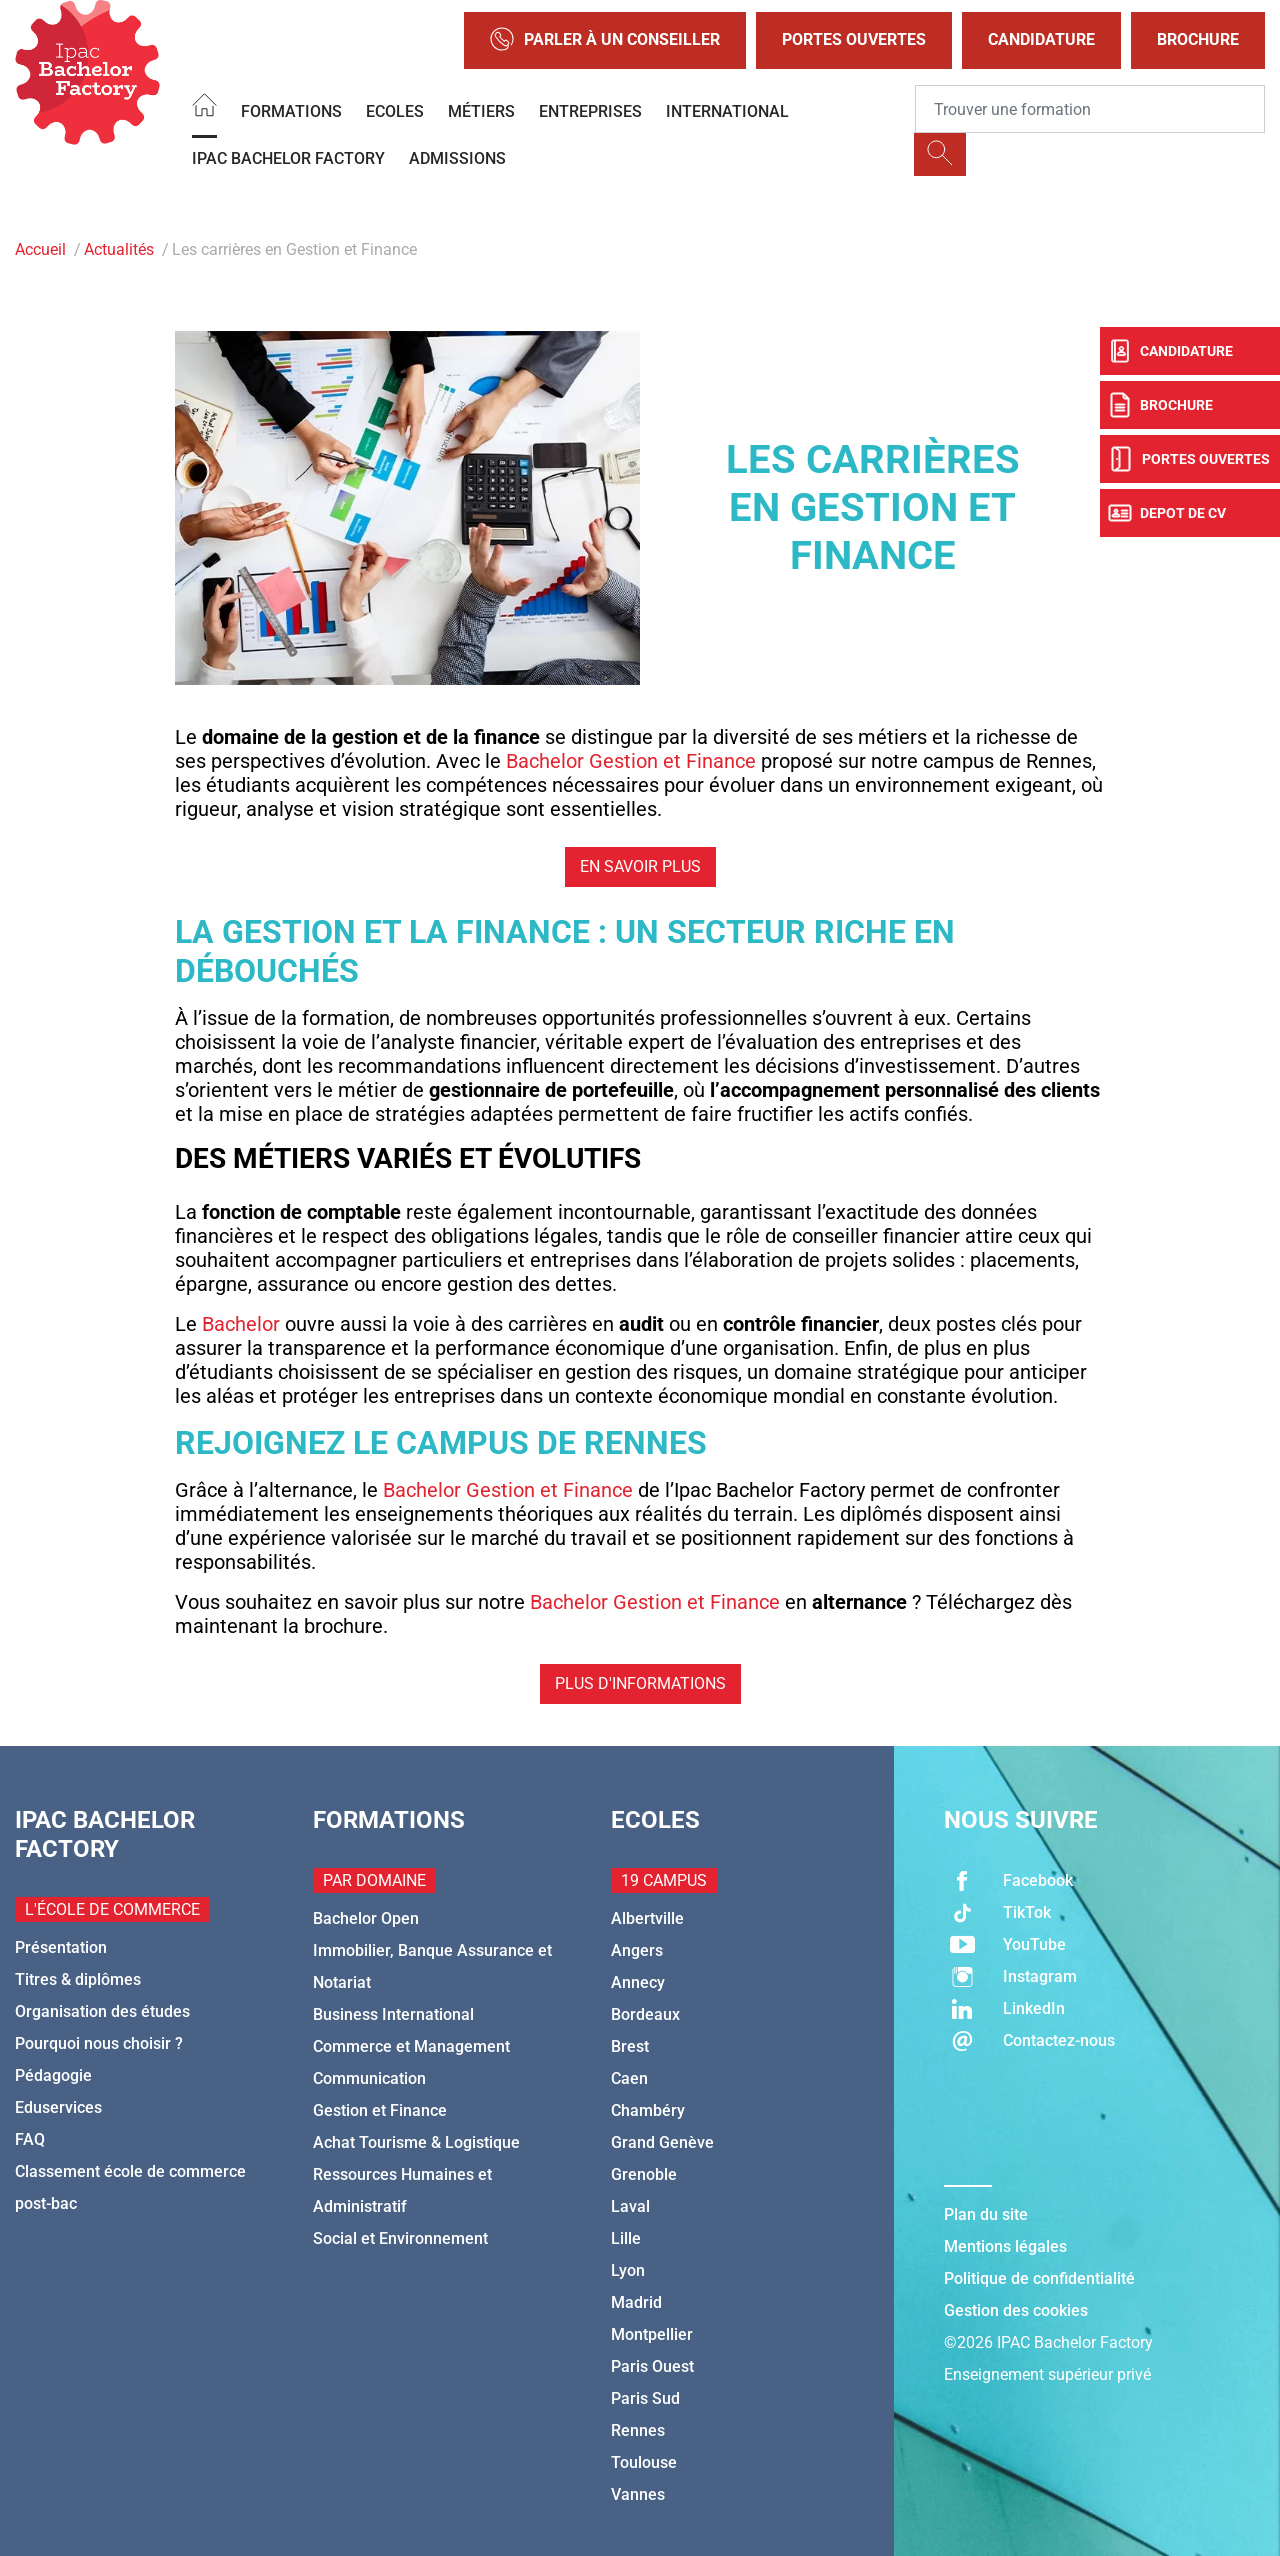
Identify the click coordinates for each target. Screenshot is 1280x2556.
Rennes (638, 2430)
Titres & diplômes (78, 1979)
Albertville (647, 1918)
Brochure (1198, 39)
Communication (369, 2078)
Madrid (636, 2302)
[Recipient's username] (1090, 109)
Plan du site (986, 2214)
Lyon (628, 2270)
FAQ (30, 2139)
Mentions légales (1005, 2246)
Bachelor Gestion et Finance (631, 761)
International (727, 111)
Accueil (40, 249)
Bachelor (241, 1324)
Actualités (119, 249)
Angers (637, 1950)
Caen (629, 2078)
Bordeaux (645, 2014)
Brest (630, 2046)
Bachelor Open (366, 1918)
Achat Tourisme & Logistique (416, 2142)
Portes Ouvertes (854, 39)
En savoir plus (640, 866)
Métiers (481, 111)
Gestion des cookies (1016, 2310)
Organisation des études (102, 2011)
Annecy (638, 1982)
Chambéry (648, 2110)
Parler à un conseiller (605, 40)
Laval (630, 2206)
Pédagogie (53, 2075)
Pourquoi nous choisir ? (99, 2043)
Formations (291, 111)
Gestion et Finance (380, 2110)
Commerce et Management (411, 2046)
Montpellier (652, 2334)
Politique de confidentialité (1039, 2278)
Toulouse (644, 2462)
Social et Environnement (400, 2238)
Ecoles (395, 111)
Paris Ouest (652, 2366)
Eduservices (58, 2107)
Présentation (61, 1947)
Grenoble (644, 2174)
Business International (393, 2014)
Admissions (457, 158)
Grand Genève (662, 2142)
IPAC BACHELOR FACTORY (288, 158)
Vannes (638, 2494)
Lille (626, 2238)
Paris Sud (645, 2398)
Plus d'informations (640, 1683)
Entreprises (590, 111)
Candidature (1041, 39)
